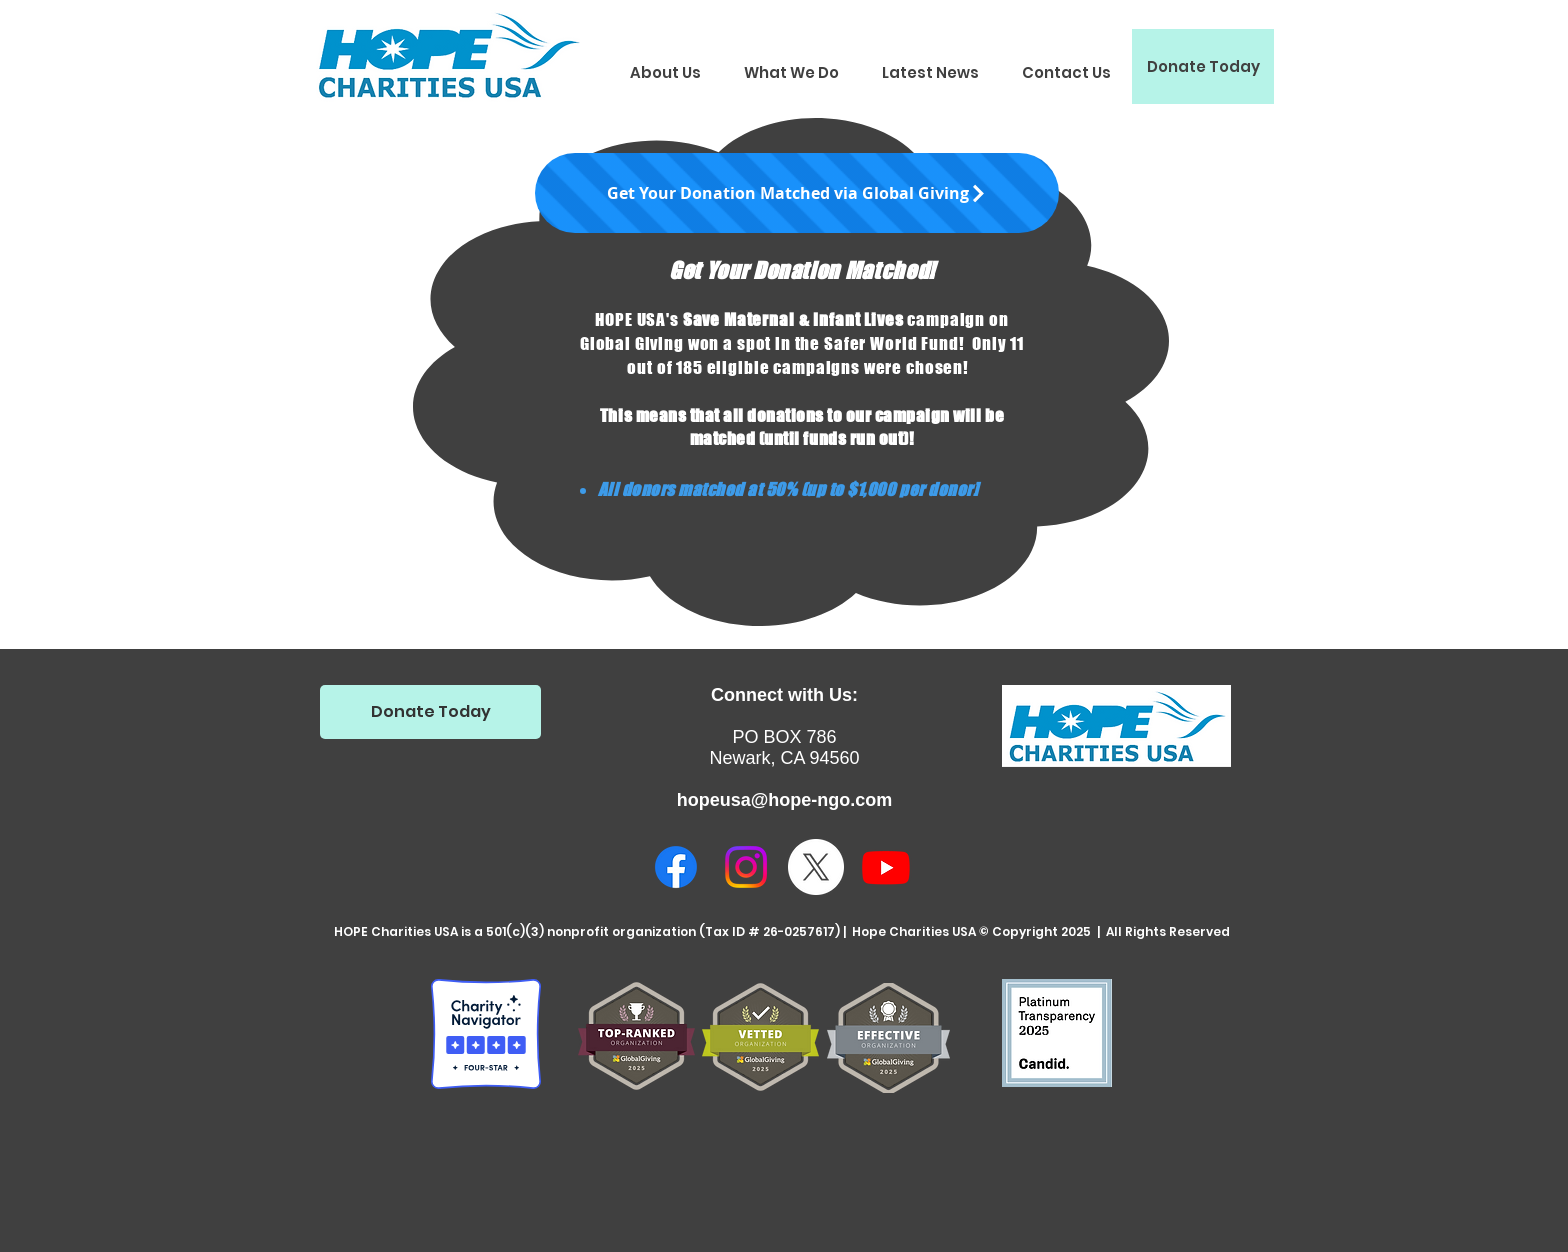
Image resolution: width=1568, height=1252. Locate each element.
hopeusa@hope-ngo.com (785, 800)
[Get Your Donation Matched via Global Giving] (797, 193)
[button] (665, 72)
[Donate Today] (1203, 66)
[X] (816, 867)
